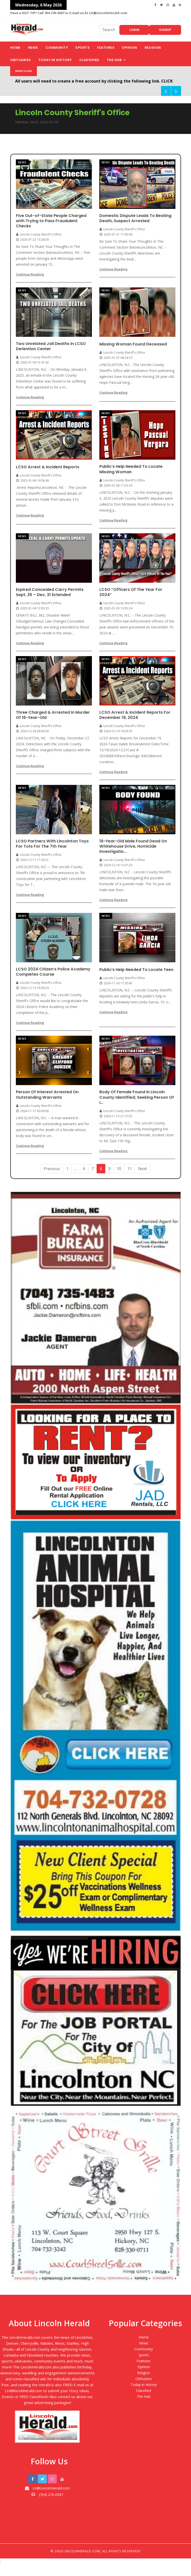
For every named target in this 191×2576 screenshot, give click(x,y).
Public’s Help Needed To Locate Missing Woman (134, 473)
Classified (89, 60)
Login (134, 30)
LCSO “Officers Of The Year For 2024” (133, 597)
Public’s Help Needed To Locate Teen (134, 981)
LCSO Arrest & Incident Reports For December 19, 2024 (134, 721)
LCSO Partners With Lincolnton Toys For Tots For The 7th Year (50, 851)
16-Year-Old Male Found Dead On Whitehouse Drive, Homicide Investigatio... (135, 854)
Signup (165, 30)
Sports (82, 47)
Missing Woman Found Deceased (125, 349)
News (33, 47)
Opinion (129, 47)
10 (119, 1180)
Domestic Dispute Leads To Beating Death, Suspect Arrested (136, 219)
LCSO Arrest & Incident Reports (51, 470)
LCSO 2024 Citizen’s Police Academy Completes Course (49, 981)
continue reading (30, 276)
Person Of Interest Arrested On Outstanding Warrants (50, 1105)
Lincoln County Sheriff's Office (40, 236)
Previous (52, 1180)
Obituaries (20, 60)
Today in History (55, 60)
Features (105, 47)
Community (57, 47)
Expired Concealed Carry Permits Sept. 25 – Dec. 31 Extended (53, 597)
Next (142, 1180)
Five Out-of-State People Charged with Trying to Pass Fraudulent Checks (48, 222)
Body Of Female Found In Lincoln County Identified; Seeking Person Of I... (136, 1108)
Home (15, 47)
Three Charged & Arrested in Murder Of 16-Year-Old (48, 721)
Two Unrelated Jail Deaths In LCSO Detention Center (48, 349)
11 (129, 1180)
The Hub (114, 60)
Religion (153, 47)
